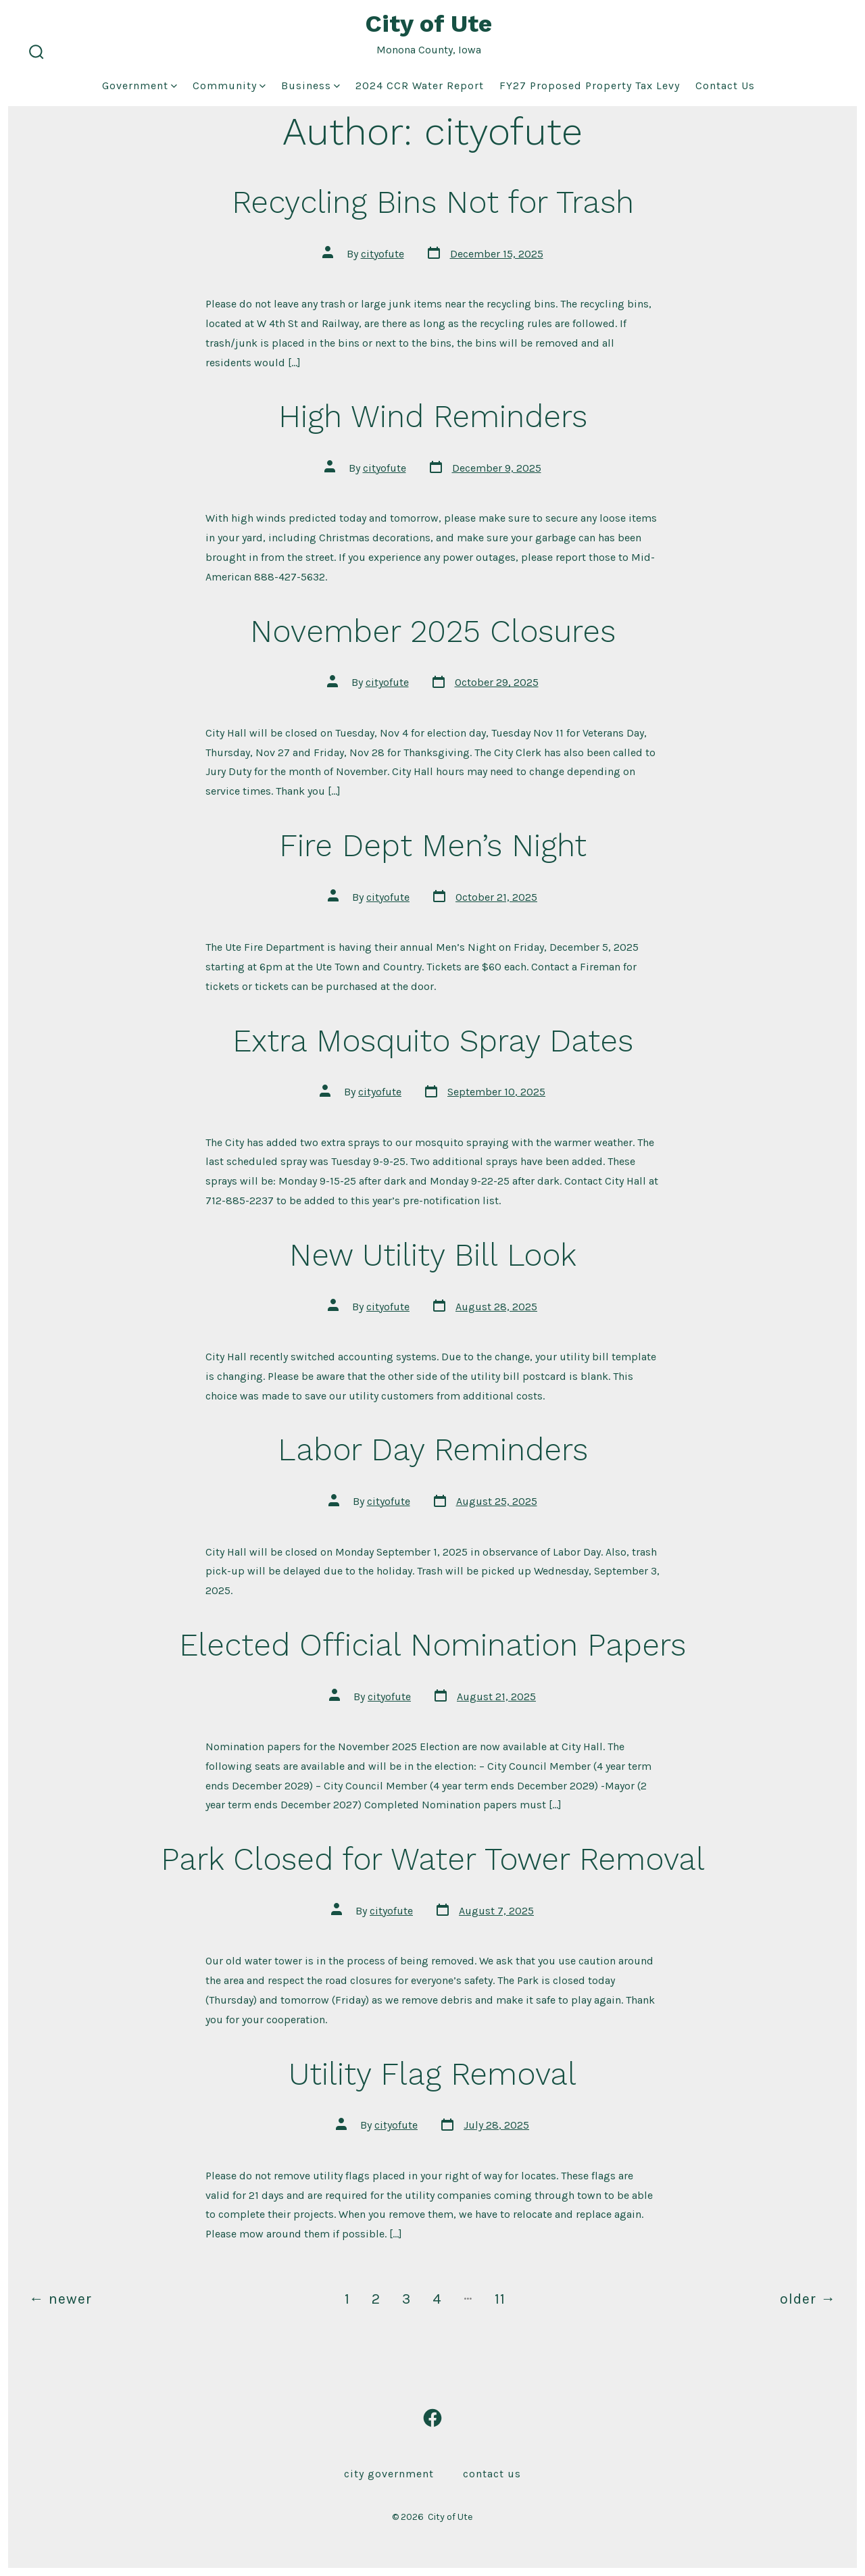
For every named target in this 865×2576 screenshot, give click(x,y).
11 (500, 2298)
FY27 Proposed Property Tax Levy (589, 85)
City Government (389, 2473)
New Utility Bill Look (432, 1255)
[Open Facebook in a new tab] (432, 2417)
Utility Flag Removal (432, 2074)
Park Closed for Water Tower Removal (433, 1859)
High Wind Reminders (432, 416)
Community (229, 85)
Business (310, 85)
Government (139, 85)
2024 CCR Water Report (419, 85)
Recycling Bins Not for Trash (433, 202)
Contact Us (725, 85)
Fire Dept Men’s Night (433, 845)
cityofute (382, 253)
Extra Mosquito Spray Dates (432, 1040)
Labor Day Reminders (433, 1449)
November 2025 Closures (433, 631)
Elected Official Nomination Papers (432, 1645)
